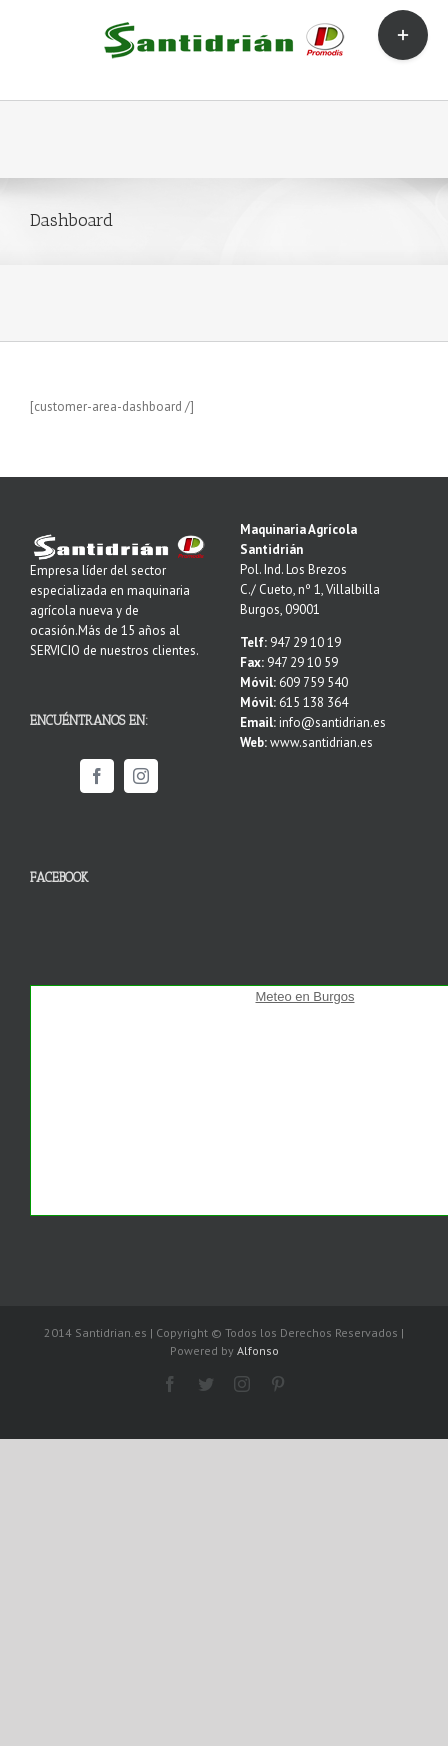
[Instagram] (141, 776)
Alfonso (258, 1350)
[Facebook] (97, 776)
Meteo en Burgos (304, 996)
